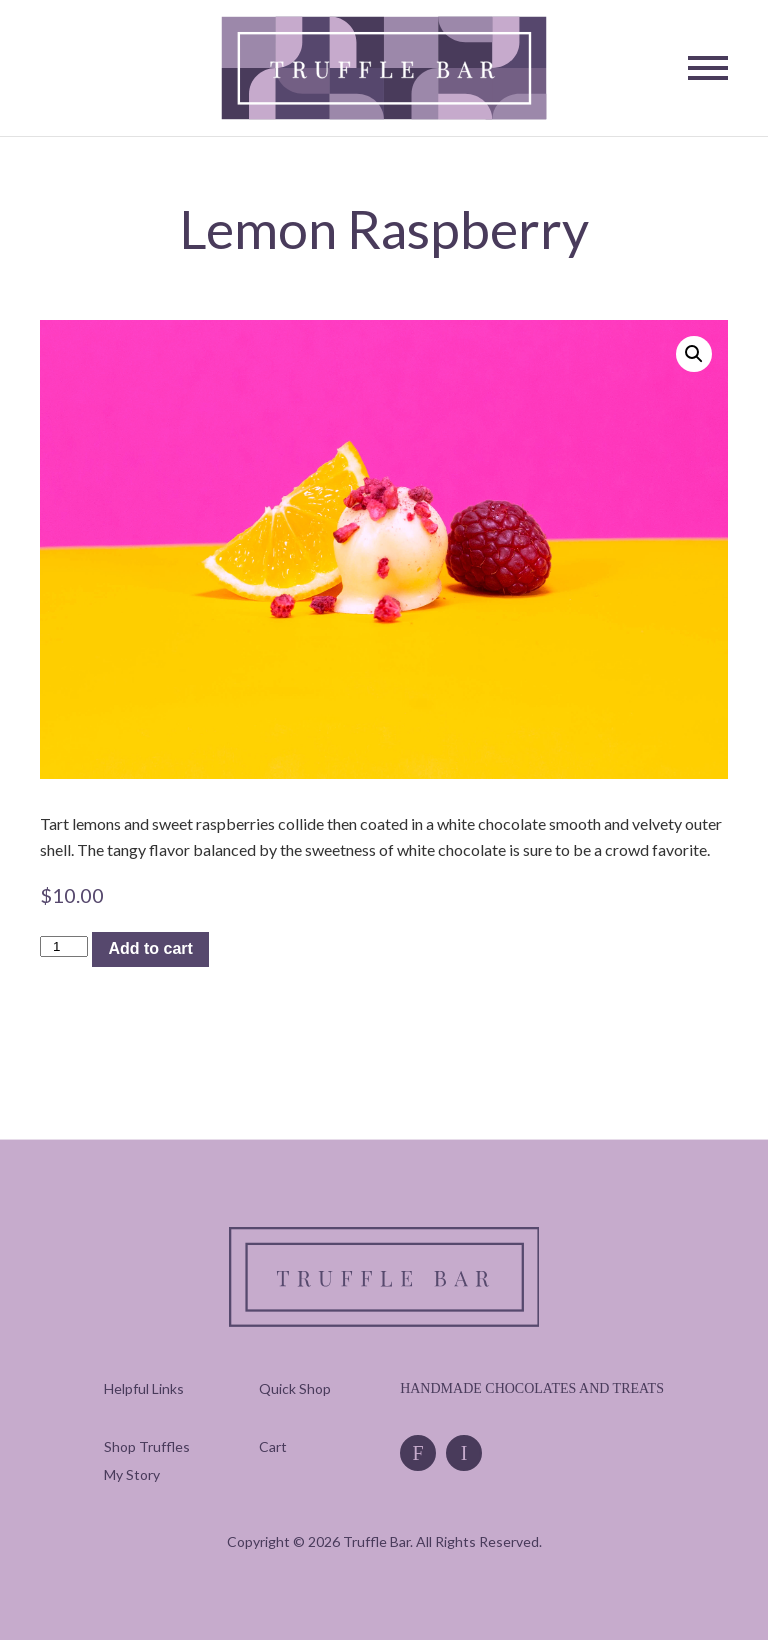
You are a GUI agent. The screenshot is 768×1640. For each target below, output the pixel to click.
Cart (273, 1446)
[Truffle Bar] (384, 68)
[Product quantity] (64, 946)
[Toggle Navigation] (708, 68)
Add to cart (150, 948)
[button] (694, 354)
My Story (132, 1474)
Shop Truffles (147, 1446)
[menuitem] (147, 1446)
